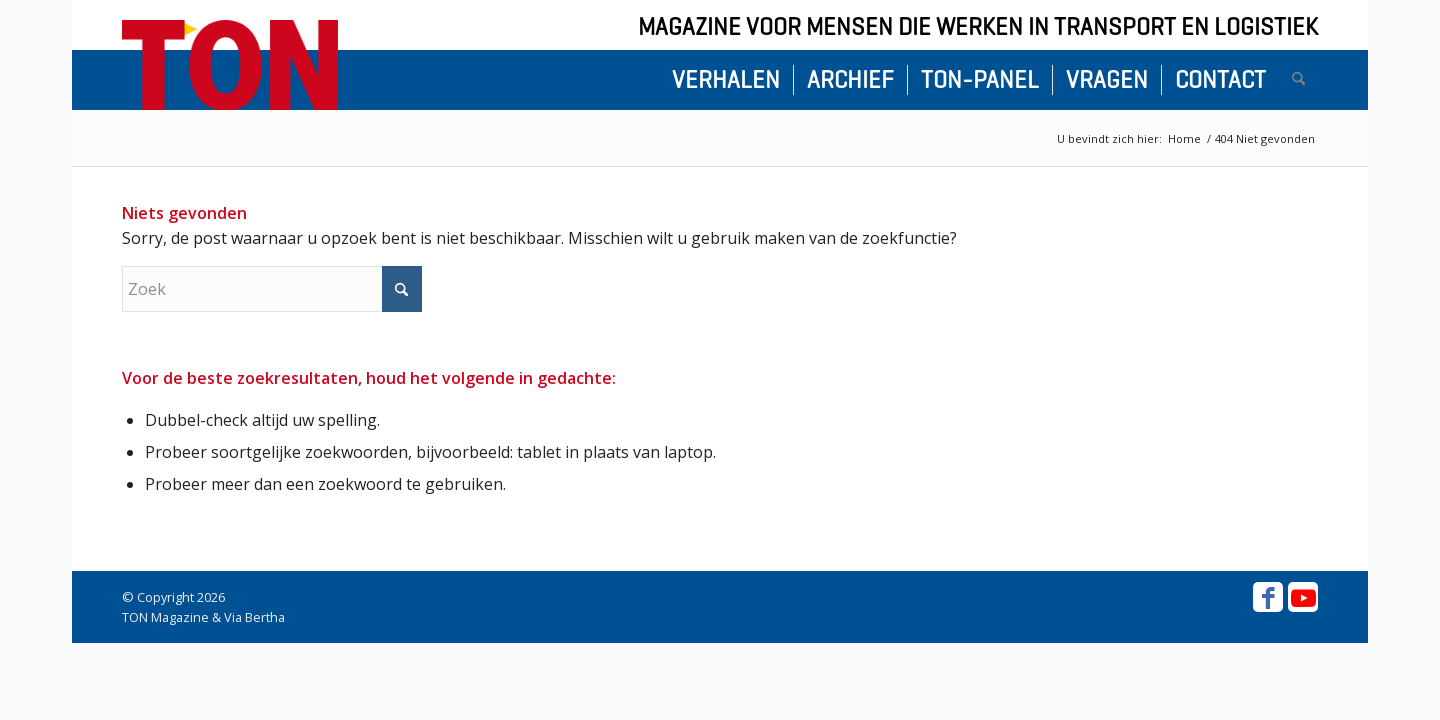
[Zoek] (1298, 80)
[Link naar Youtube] (1303, 597)
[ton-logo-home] (230, 65)
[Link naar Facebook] (1268, 597)
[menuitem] (726, 80)
